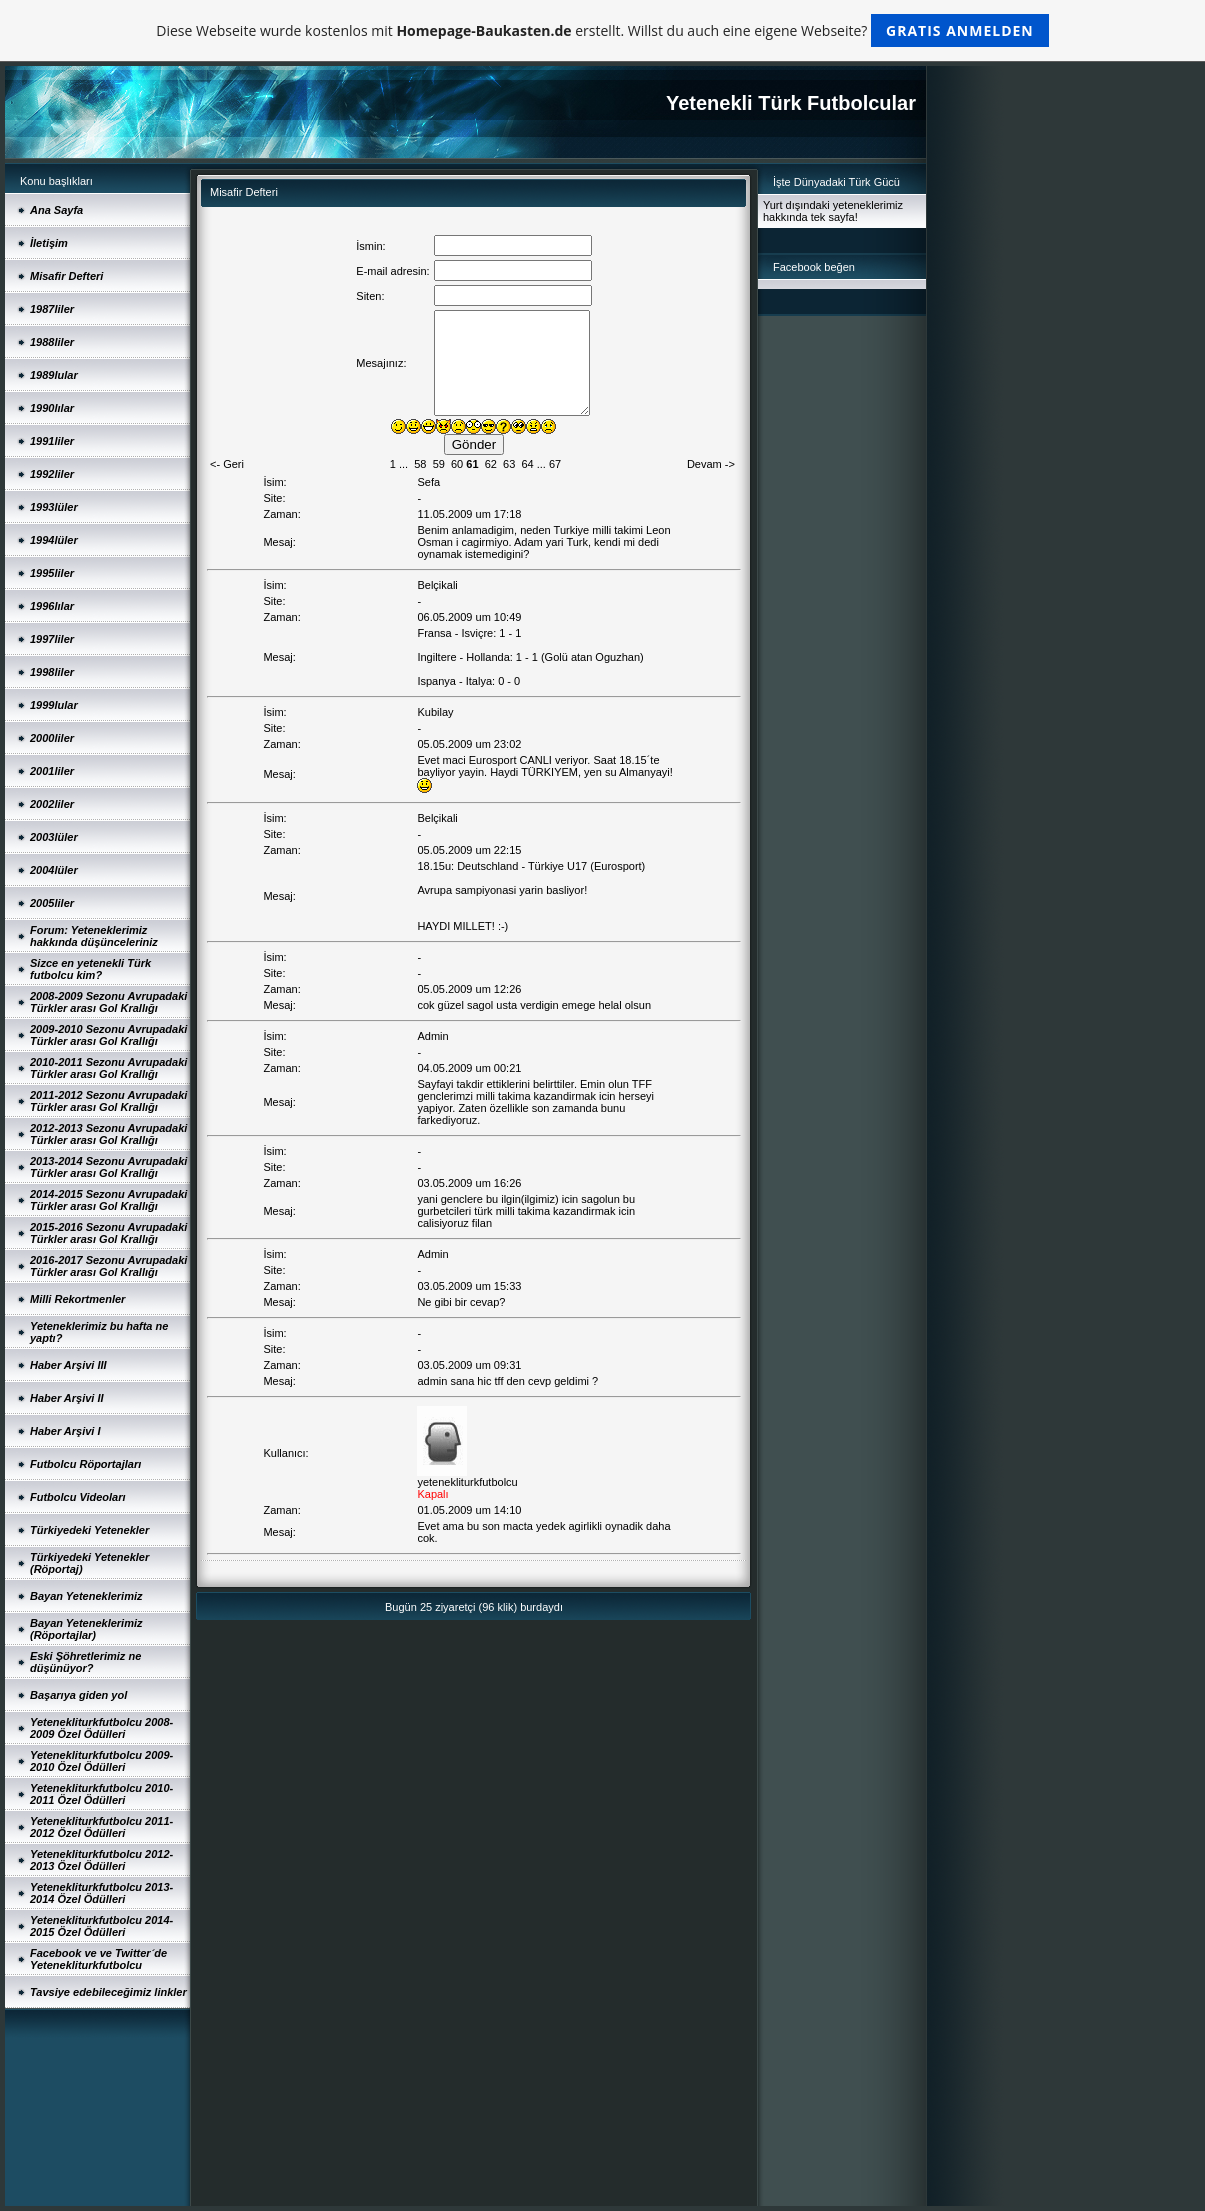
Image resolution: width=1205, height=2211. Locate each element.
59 (439, 464)
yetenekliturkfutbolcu (467, 1482)
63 (509, 464)
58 (420, 464)
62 (491, 464)
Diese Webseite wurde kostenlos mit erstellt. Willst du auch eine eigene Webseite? (602, 30)
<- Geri (227, 464)
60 (457, 464)
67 (555, 464)
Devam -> (711, 464)
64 (527, 464)
